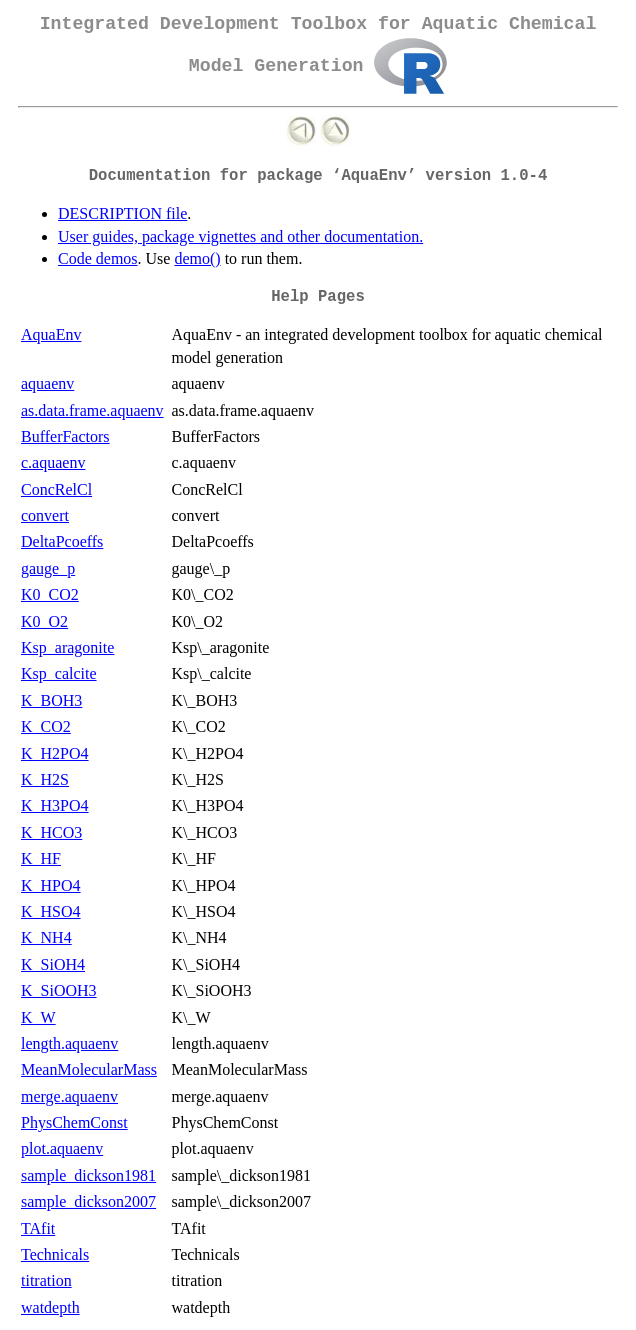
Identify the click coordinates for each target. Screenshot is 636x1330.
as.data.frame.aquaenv (92, 410)
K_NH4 (46, 937)
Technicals (55, 1254)
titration (46, 1280)
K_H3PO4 (55, 805)
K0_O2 (44, 621)
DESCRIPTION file (122, 213)
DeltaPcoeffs (62, 541)
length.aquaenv (69, 1043)
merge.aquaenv (69, 1096)
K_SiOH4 (53, 964)
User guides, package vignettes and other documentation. (240, 236)
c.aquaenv (53, 462)
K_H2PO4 (55, 753)
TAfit (38, 1228)
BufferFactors (65, 436)
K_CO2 (46, 726)
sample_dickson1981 (88, 1175)
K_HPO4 (51, 885)
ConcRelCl (56, 489)
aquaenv (47, 383)
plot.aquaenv (62, 1148)
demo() (197, 258)
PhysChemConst (74, 1122)
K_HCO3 (51, 832)
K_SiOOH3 (59, 990)
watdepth (50, 1307)
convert (45, 515)
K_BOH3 (51, 700)
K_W (38, 1017)
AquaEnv (51, 334)
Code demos (98, 258)
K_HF (41, 858)
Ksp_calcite (59, 673)
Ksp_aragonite (67, 647)
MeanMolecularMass (89, 1069)
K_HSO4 (51, 911)
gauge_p (48, 568)
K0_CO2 (50, 594)
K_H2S (45, 779)
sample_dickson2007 (88, 1201)
